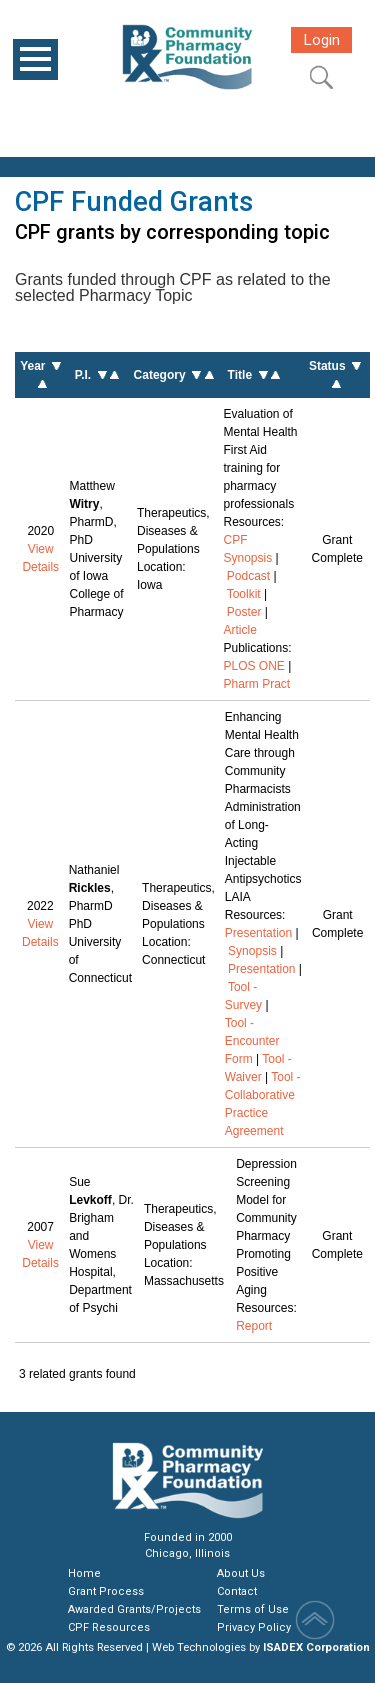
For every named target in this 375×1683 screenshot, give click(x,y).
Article (240, 630)
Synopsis (252, 951)
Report (254, 1326)
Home (84, 1573)
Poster (244, 612)
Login (321, 40)
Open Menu (35, 59)
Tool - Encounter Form (252, 1041)
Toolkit (244, 594)
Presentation (258, 933)
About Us (241, 1573)
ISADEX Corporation (316, 1647)
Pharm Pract (257, 684)
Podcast (248, 576)
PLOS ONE (254, 666)
